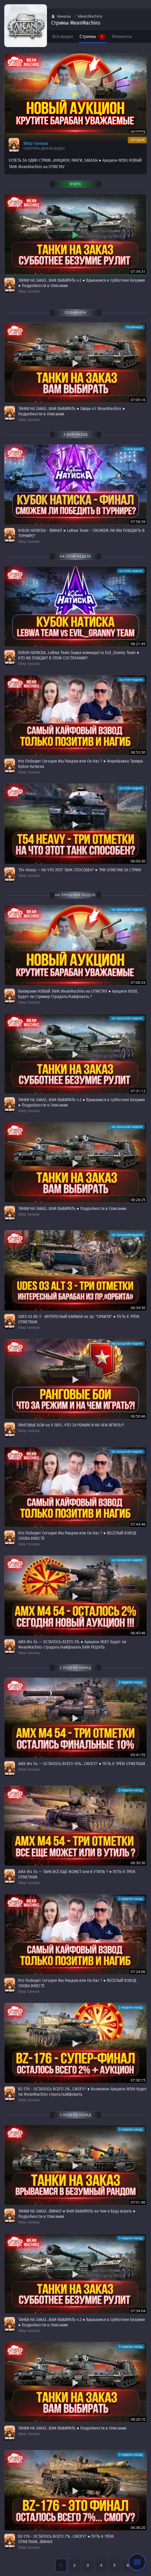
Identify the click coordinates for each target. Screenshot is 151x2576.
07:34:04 (137, 2310)
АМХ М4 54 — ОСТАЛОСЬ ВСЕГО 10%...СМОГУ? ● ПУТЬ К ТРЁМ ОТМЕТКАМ (81, 1763)
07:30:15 (137, 2080)
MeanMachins (90, 16)
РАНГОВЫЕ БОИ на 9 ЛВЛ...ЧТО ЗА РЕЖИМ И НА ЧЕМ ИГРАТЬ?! (71, 1425)
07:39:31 (137, 271)
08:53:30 (137, 752)
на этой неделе (130, 570)
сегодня (137, 140)
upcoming (137, 131)
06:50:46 (137, 1416)
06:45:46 (137, 1632)
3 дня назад (133, 449)
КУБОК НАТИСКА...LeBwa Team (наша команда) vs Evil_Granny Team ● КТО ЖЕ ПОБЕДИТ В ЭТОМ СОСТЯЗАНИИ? (78, 655)
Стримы (93, 36)
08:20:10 (137, 2419)
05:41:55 (137, 1754)
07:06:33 (137, 982)
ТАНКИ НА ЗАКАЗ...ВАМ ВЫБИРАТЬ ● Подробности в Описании (72, 1208)
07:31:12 (137, 1090)
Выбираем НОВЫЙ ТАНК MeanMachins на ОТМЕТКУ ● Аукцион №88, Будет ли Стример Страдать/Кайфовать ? (78, 994)
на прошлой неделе (127, 909)
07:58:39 (137, 521)
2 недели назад (130, 1682)
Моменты (122, 36)
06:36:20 (137, 2527)
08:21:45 (137, 643)
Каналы (61, 16)
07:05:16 (137, 399)
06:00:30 (137, 861)
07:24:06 (137, 1971)
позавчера (134, 327)
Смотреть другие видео (44, 148)
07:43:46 (137, 1524)
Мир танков (35, 143)
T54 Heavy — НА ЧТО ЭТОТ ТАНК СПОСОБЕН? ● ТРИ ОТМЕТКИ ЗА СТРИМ (79, 869)
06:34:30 (137, 1307)
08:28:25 (137, 1199)
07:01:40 (137, 2202)
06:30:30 (137, 1862)
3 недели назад (130, 2129)
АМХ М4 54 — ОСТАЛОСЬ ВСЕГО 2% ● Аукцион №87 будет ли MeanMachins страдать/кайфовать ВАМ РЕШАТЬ (72, 1644)
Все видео (62, 36)
